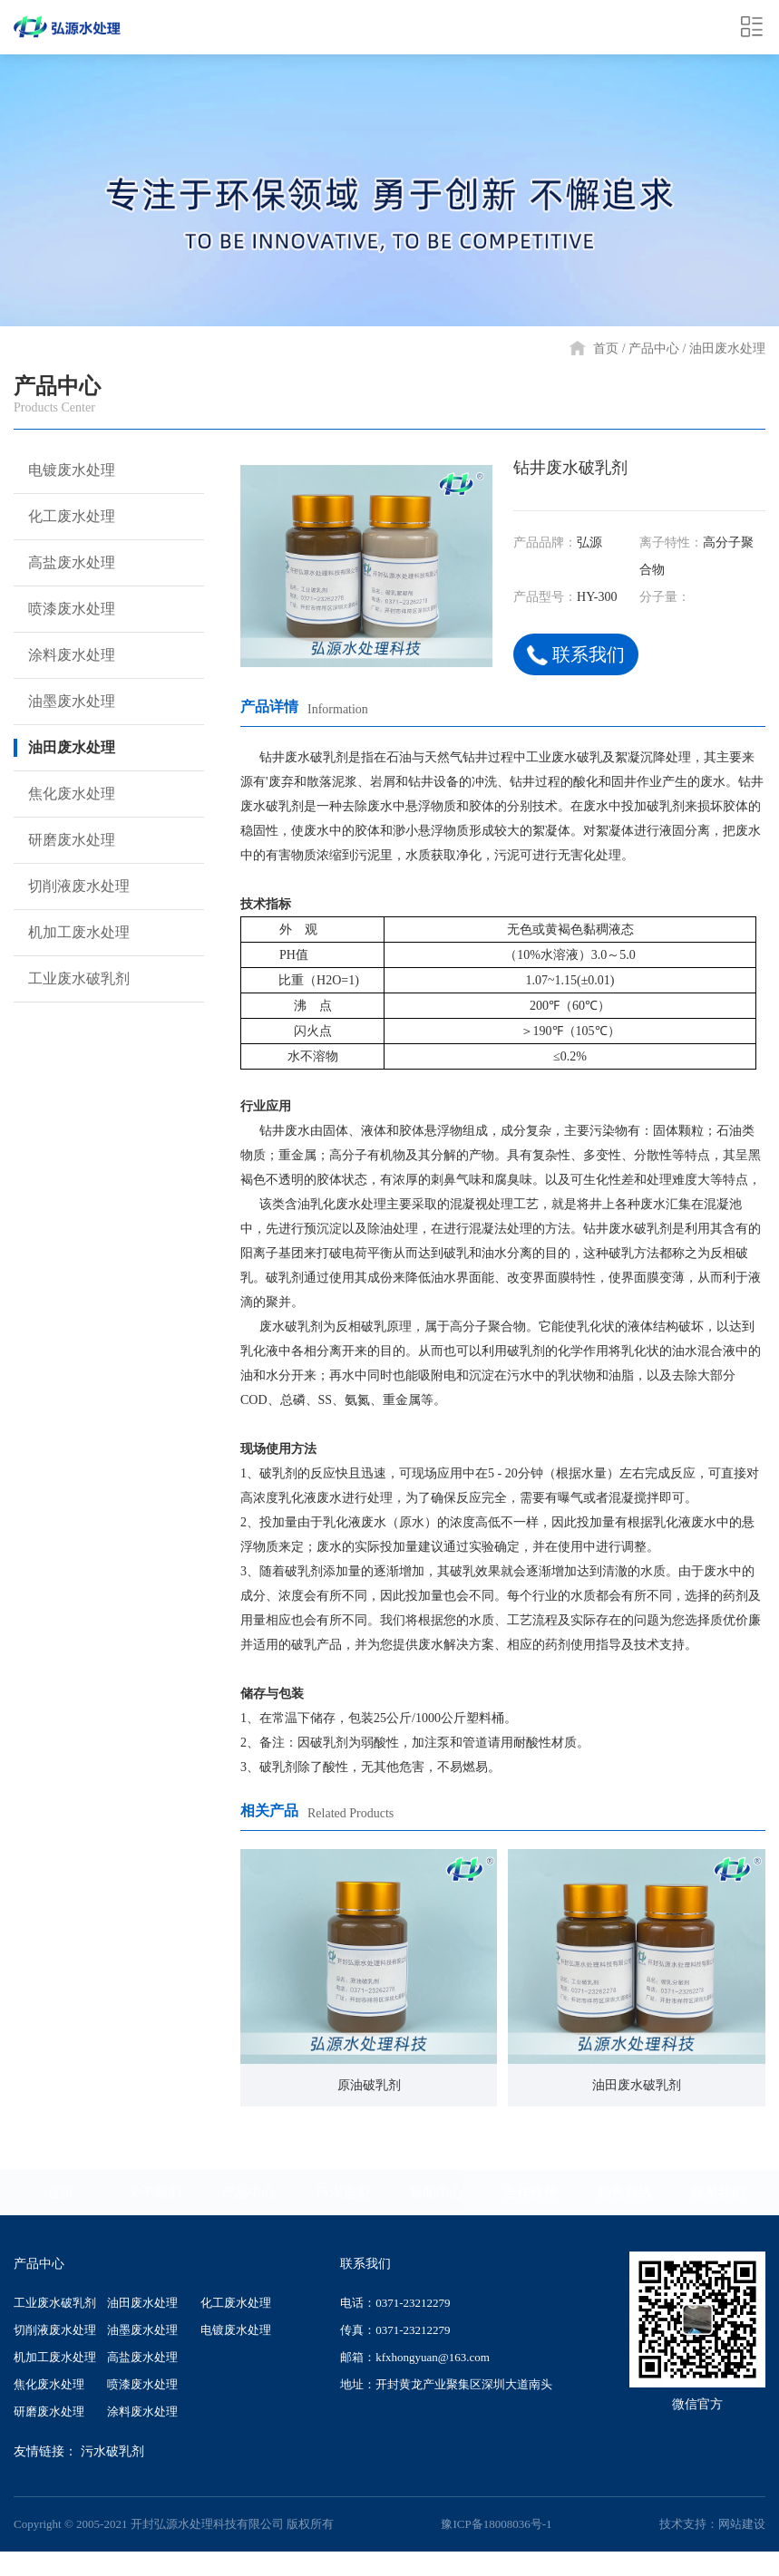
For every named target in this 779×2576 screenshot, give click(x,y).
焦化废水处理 (62, 794)
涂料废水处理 (62, 655)
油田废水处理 (727, 348)
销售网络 (625, 2192)
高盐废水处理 (62, 563)
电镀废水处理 (62, 470)
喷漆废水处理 (62, 609)
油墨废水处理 (62, 701)
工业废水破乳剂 (70, 979)
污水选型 (343, 2192)
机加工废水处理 (70, 933)
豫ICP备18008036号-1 (496, 2524)
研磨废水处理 (62, 840)
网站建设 (741, 2524)
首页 (605, 348)
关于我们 (154, 2192)
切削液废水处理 (70, 886)
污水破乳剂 (112, 2451)
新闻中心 (436, 2192)
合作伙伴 (530, 2192)
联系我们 (578, 654)
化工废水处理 (62, 517)
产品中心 (653, 348)
